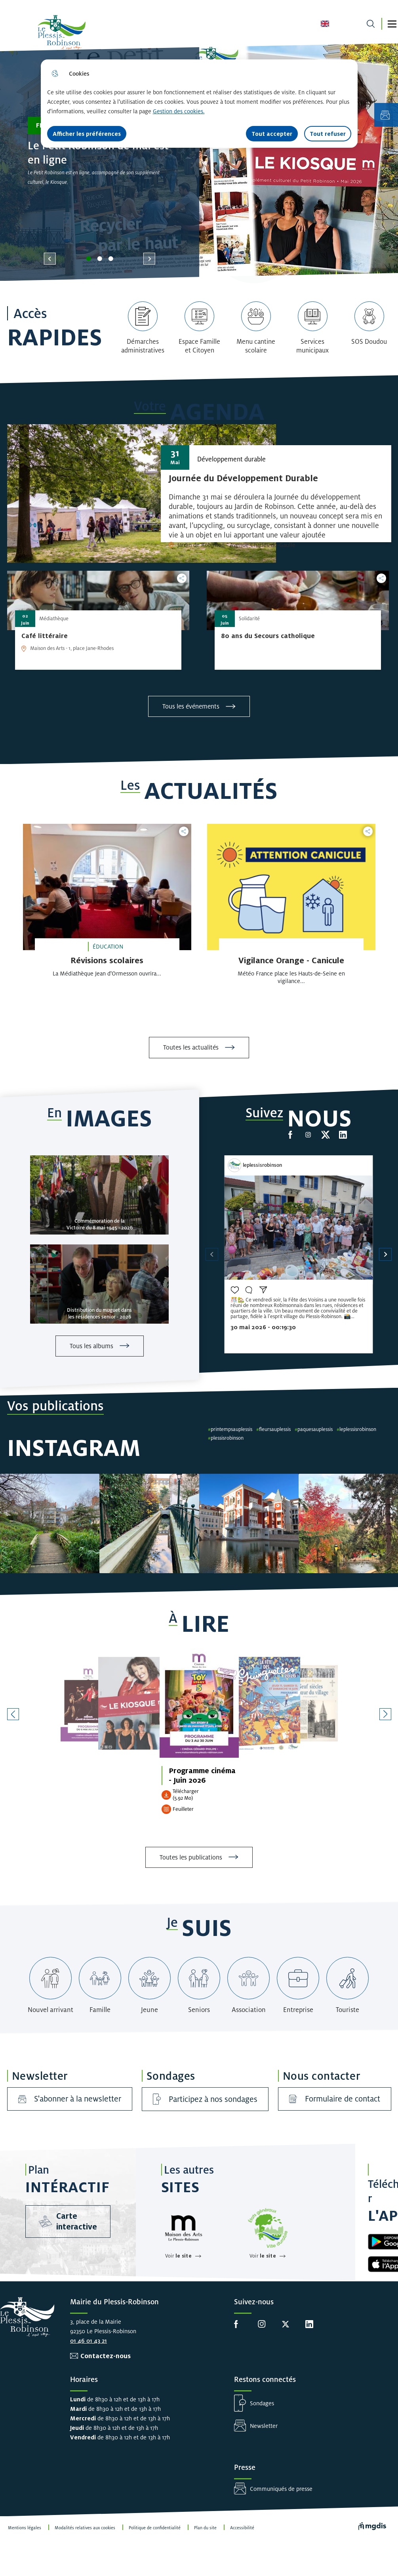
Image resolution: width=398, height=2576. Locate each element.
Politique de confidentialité (155, 2527)
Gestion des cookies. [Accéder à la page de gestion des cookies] (179, 111)
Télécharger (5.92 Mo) (186, 1794)
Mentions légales (24, 2527)
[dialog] (199, 103)
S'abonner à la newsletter (69, 2099)
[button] (392, 24)
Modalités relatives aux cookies (85, 2527)
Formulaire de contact (334, 2099)
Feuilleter (183, 1809)
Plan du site (205, 2527)
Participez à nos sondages (205, 2099)
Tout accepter (271, 133)
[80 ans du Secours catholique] (268, 636)
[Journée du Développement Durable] (243, 478)
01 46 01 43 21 (88, 2340)
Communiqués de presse (281, 2488)
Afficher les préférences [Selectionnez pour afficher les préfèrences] (87, 133)
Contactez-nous (105, 2356)
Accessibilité (242, 2527)
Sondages (262, 2403)
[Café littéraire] (44, 636)
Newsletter (264, 2425)
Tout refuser (328, 133)
